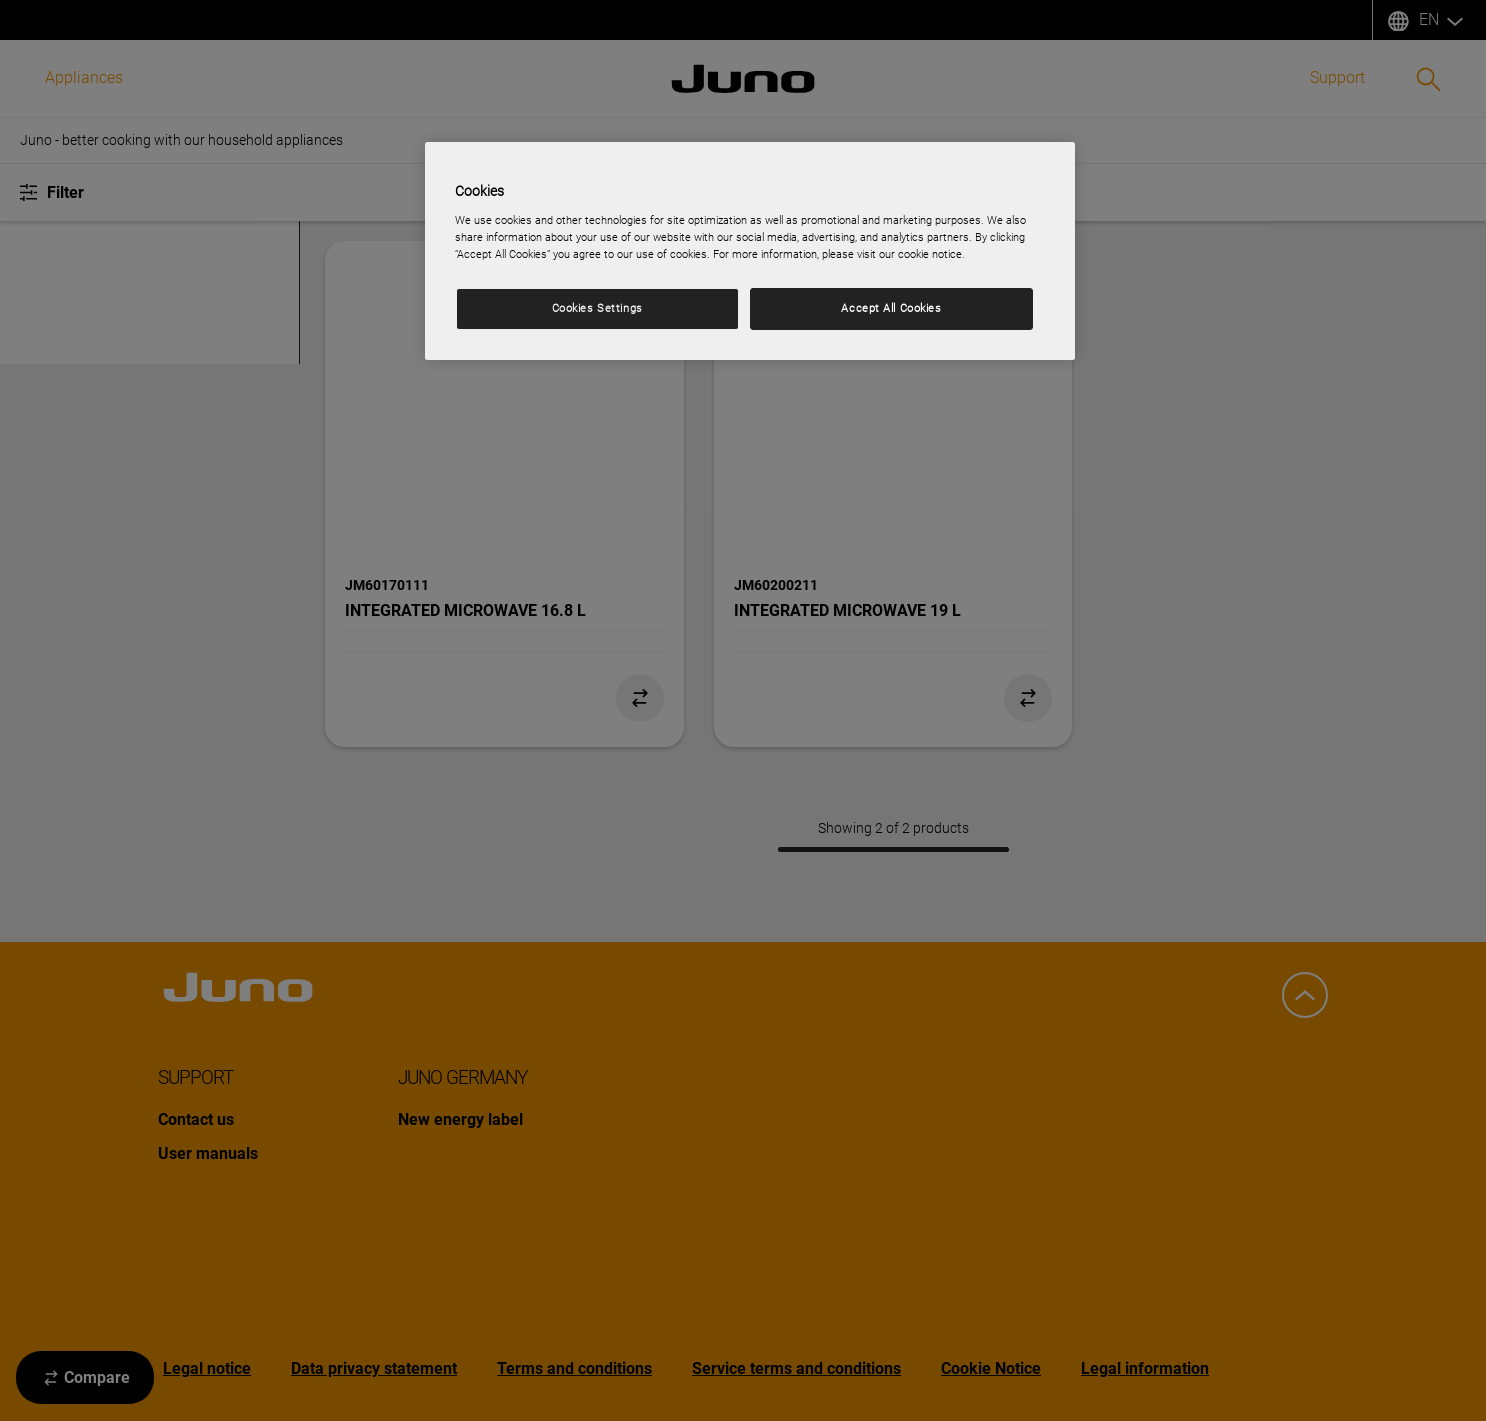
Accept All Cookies (891, 308)
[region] (750, 251)
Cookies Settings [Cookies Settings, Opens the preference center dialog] (597, 308)
